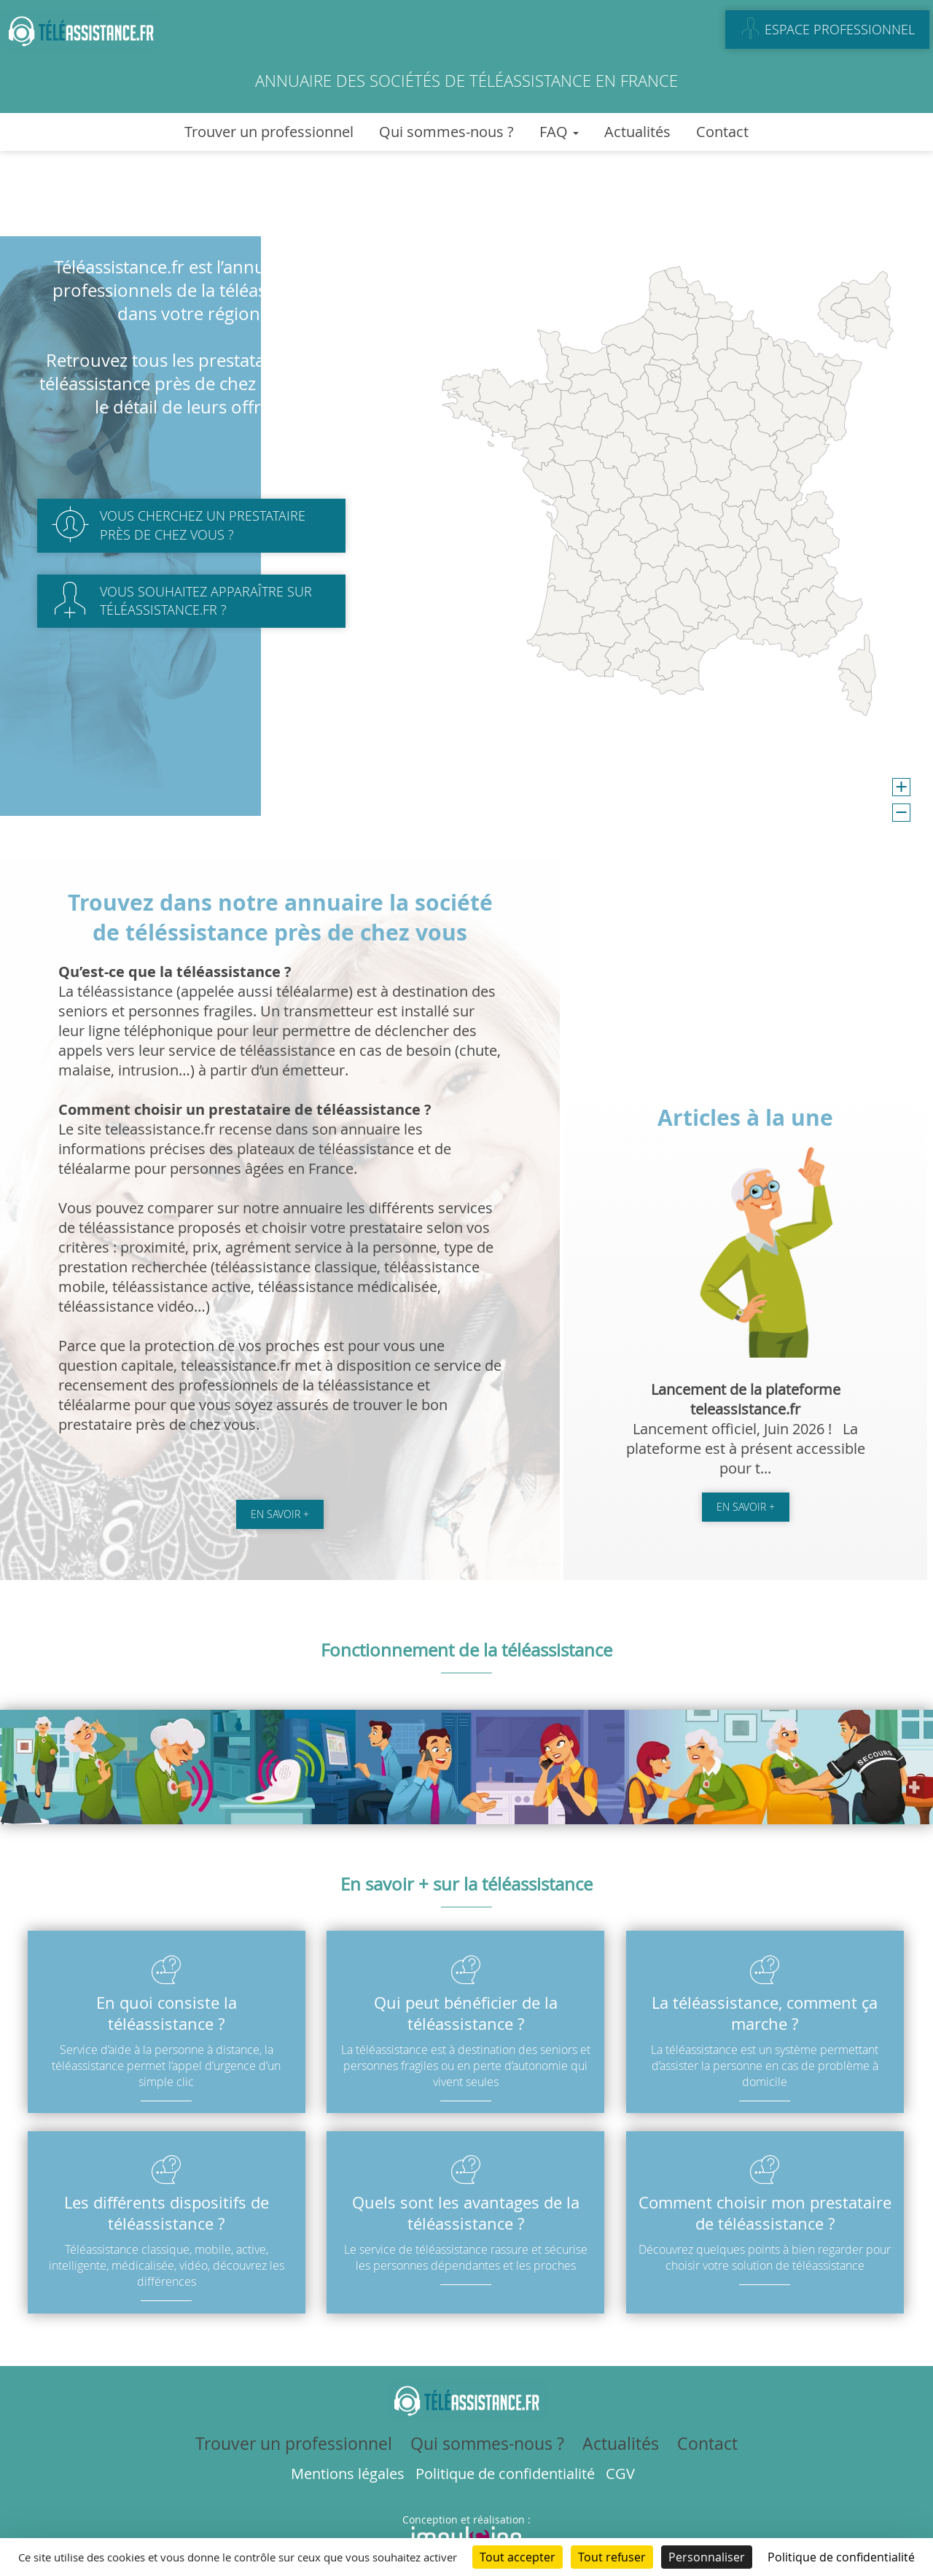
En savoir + (280, 1514)
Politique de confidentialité (505, 2473)
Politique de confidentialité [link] (841, 2557)
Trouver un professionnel (269, 131)
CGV (620, 2473)
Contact (722, 131)
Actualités (637, 131)
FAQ (559, 131)
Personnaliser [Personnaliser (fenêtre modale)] (706, 2557)
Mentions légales (348, 2473)
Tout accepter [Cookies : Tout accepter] (517, 2557)
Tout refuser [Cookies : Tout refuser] (612, 2557)
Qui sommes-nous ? (446, 131)
